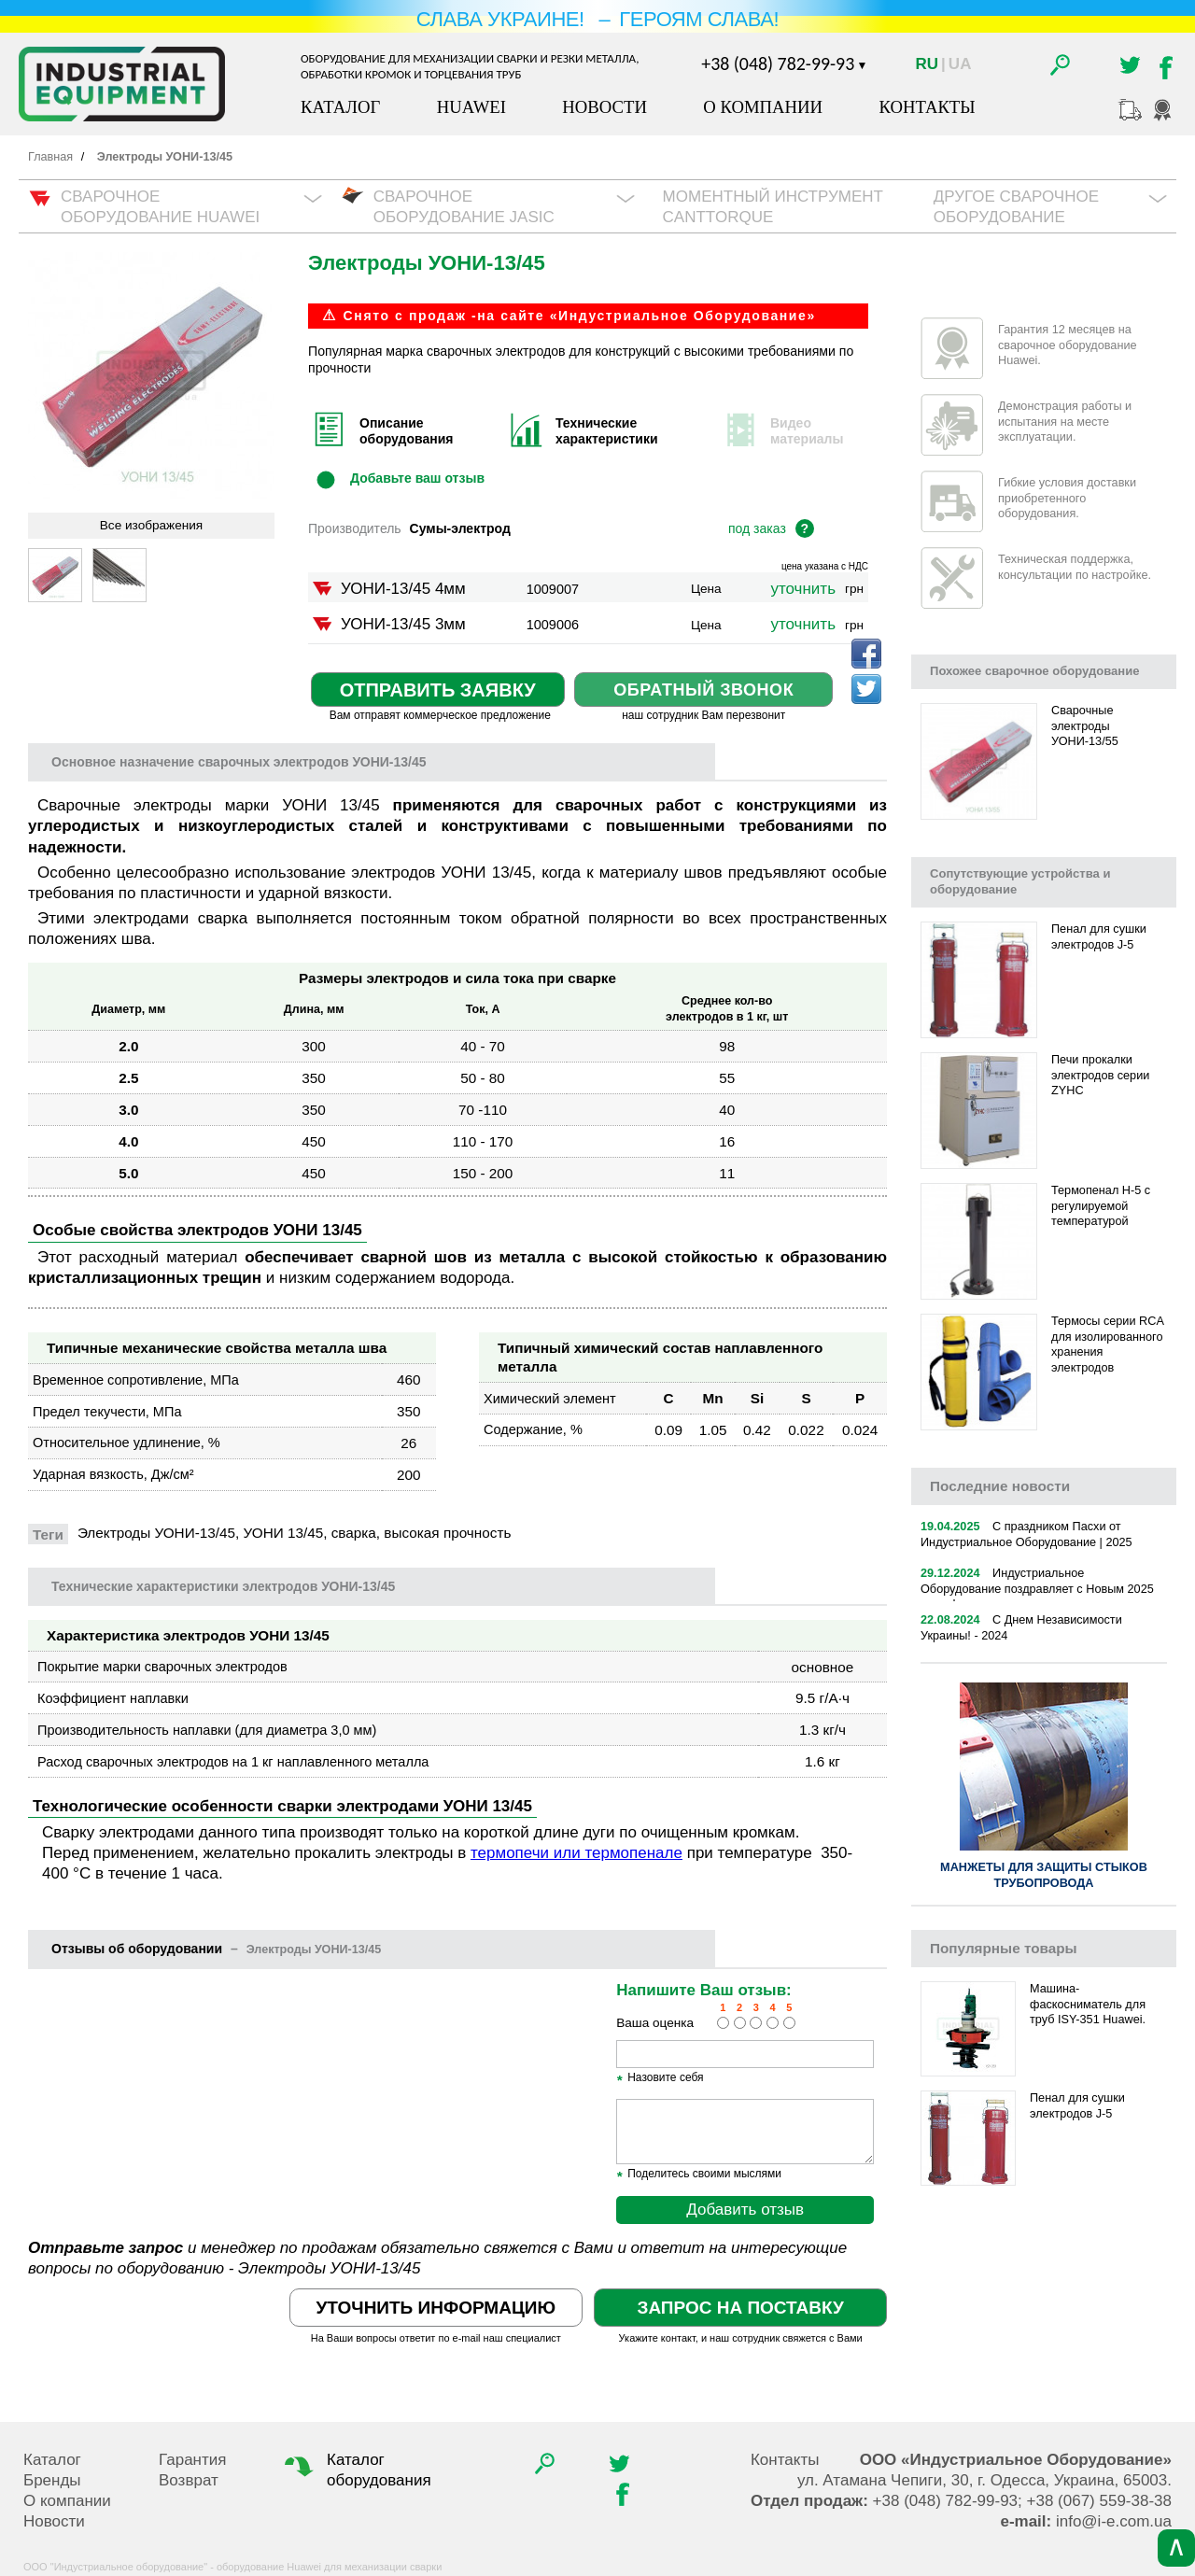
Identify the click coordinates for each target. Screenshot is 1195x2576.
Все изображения (151, 525)
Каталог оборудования (355, 2469)
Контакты (927, 107)
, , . (984, 2480)
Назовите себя (659, 2078)
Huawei (471, 107)
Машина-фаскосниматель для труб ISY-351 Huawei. (1088, 2004)
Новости (604, 107)
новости (1000, 1486)
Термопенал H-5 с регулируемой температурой (1100, 1206)
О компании (762, 107)
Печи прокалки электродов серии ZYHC (1100, 1075)
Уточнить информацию (435, 2307)
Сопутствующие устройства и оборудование (1020, 881)
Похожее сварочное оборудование (1034, 671)
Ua (960, 64)
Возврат (188, 2480)
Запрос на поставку (740, 2307)
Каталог (340, 107)
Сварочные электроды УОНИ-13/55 (1084, 726)
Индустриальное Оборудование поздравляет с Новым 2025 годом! (1037, 1589)
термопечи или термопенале (576, 1853)
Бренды (52, 2480)
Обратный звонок (703, 690)
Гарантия (193, 2460)
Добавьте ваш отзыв (417, 477)
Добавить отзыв (745, 2209)
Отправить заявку (438, 690)
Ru (927, 64)
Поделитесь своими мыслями (698, 2174)
